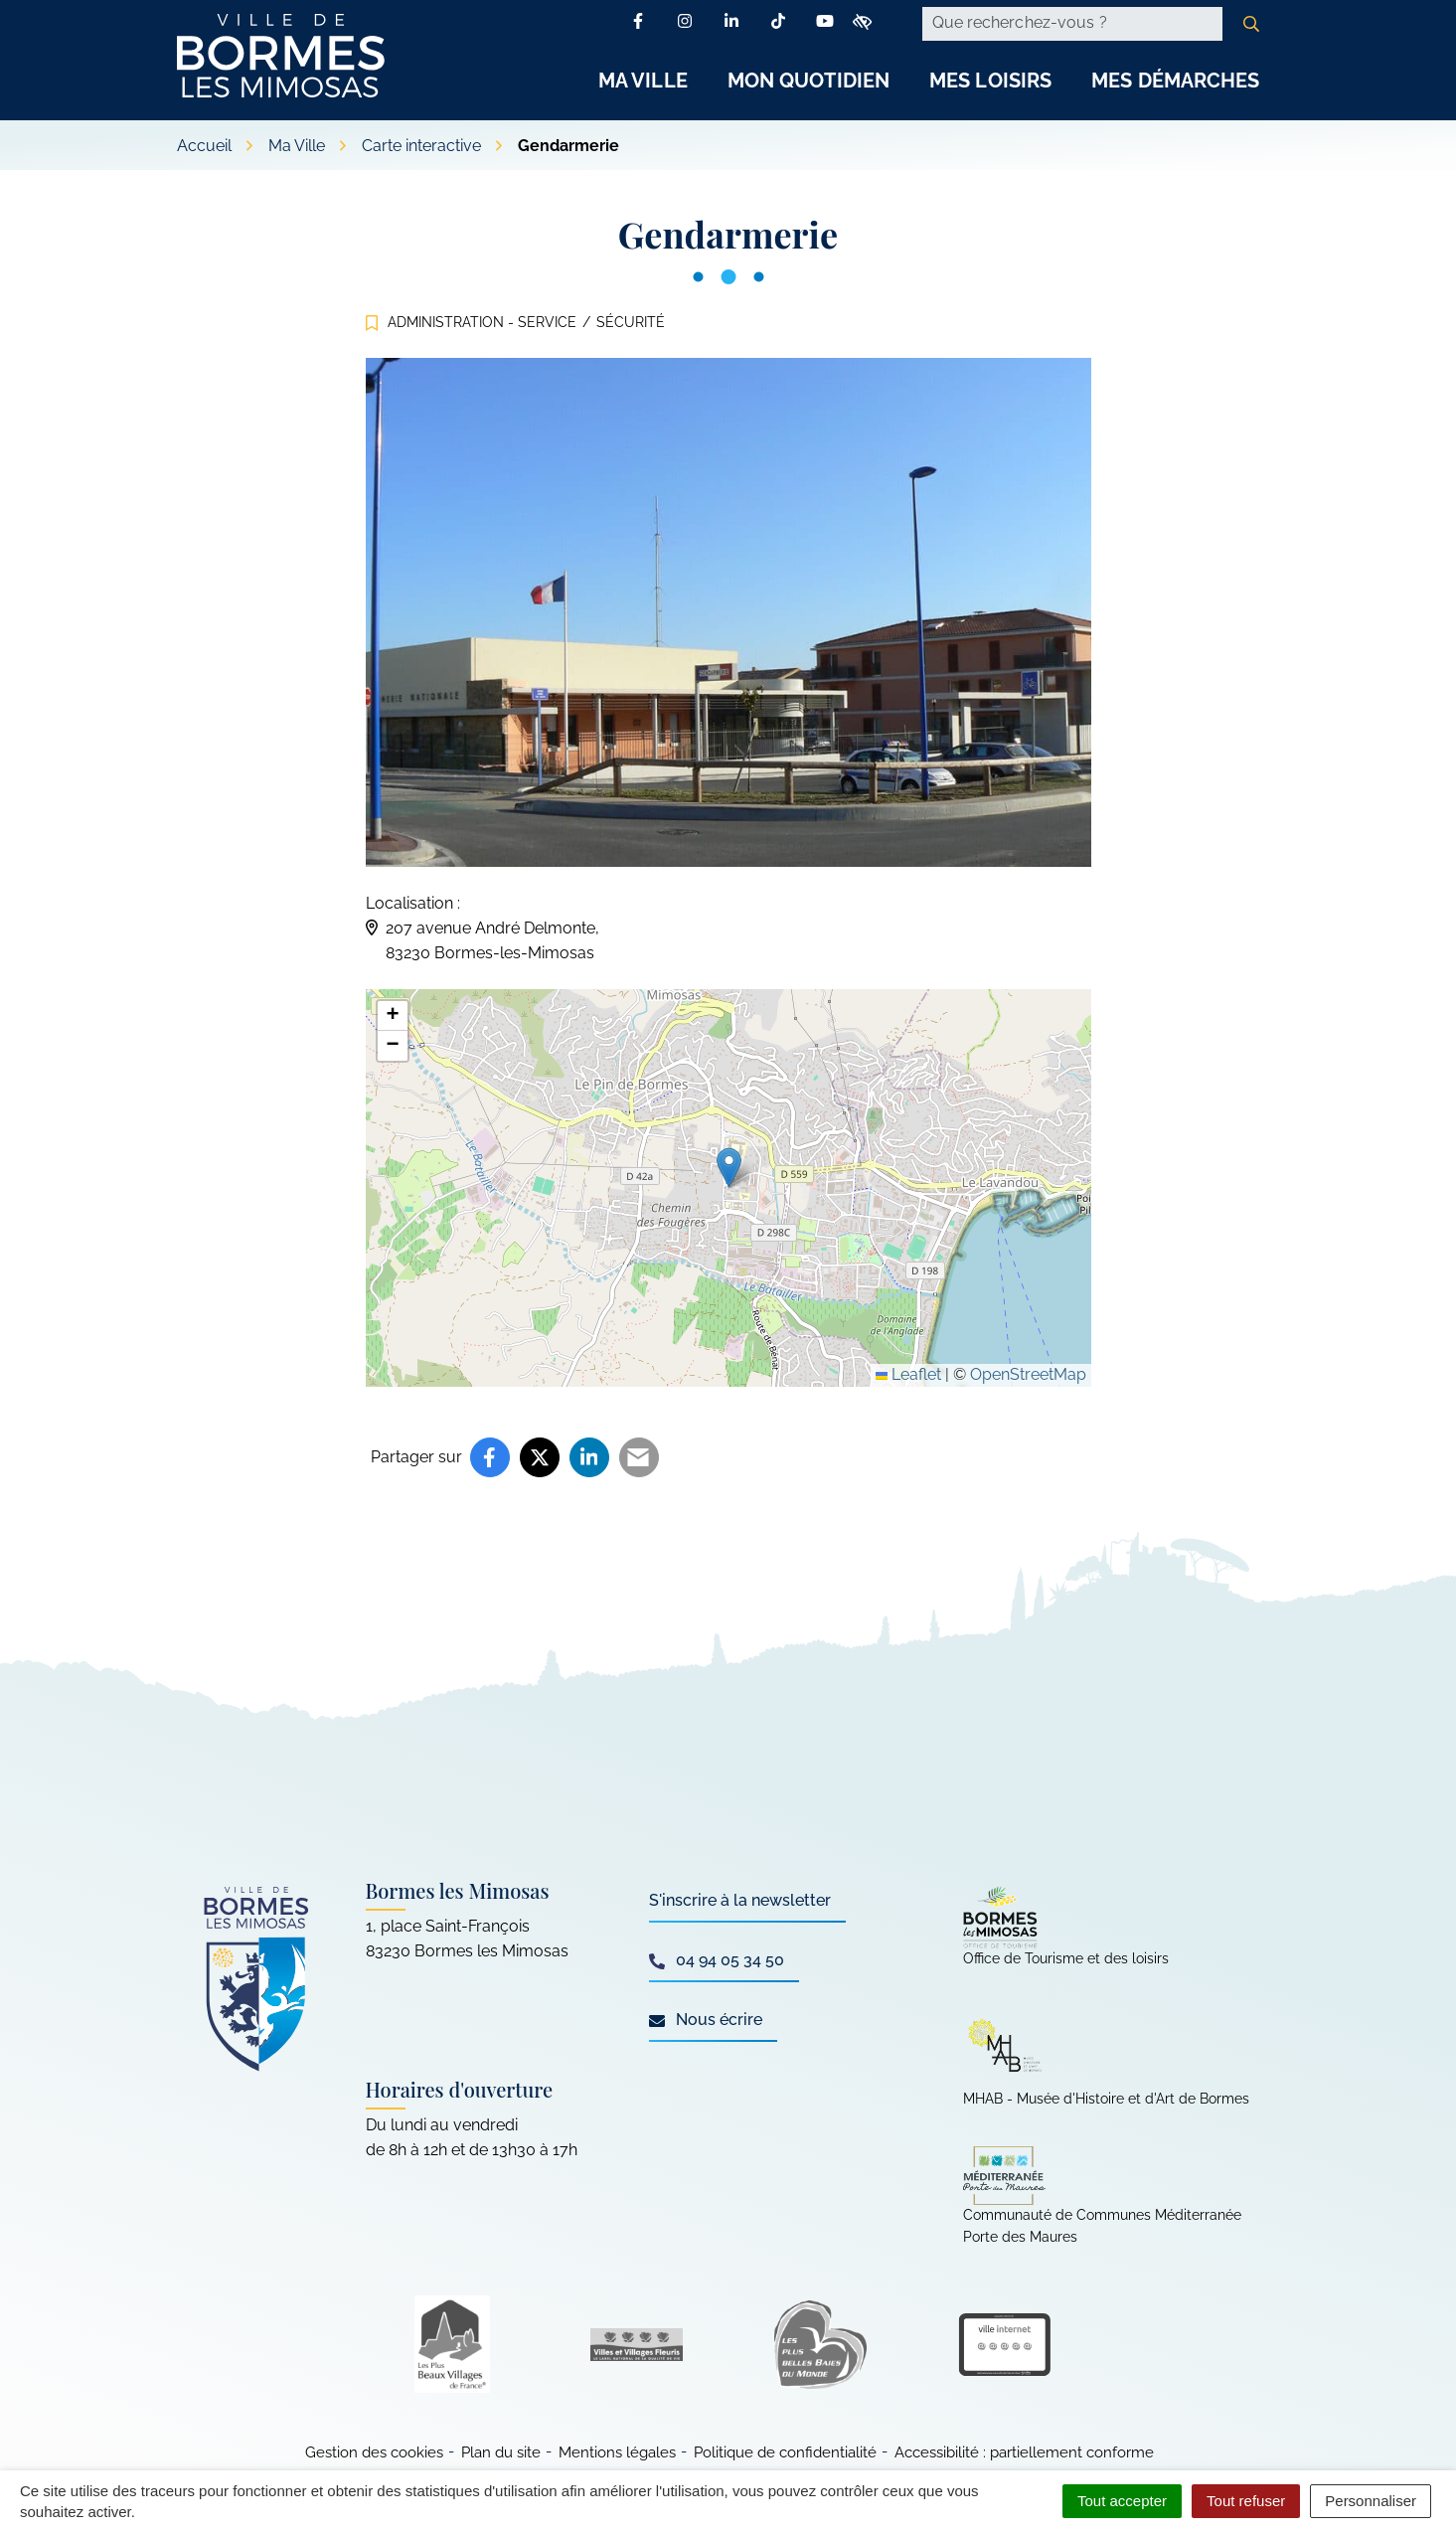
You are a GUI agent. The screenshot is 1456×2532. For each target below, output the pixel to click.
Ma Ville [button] (643, 80)
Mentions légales (617, 2452)
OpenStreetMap (1028, 1374)
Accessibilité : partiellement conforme (1024, 2452)
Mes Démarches (1175, 80)
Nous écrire (705, 2019)
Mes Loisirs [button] (990, 80)
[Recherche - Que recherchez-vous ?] (1072, 24)
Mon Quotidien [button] (809, 80)
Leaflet (908, 1374)
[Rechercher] (1251, 24)
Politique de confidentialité (785, 2452)
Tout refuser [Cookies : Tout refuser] (1246, 2500)
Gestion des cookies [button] (374, 2452)
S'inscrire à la (740, 1900)
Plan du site (501, 2452)
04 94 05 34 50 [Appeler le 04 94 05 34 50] (716, 1959)
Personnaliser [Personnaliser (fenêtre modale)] (1370, 2500)
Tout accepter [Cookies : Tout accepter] (1122, 2500)
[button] (729, 1167)
